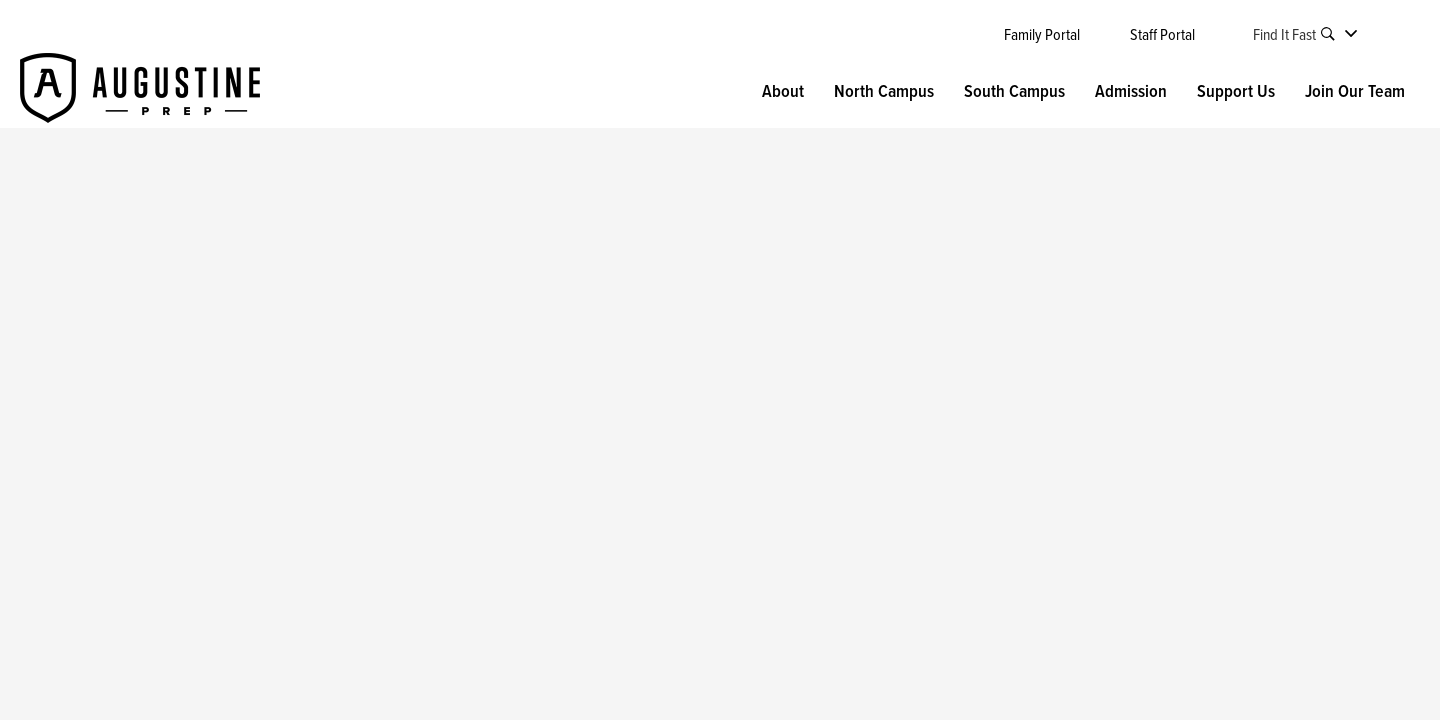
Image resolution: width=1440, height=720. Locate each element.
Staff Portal (1162, 34)
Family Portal (1042, 34)
